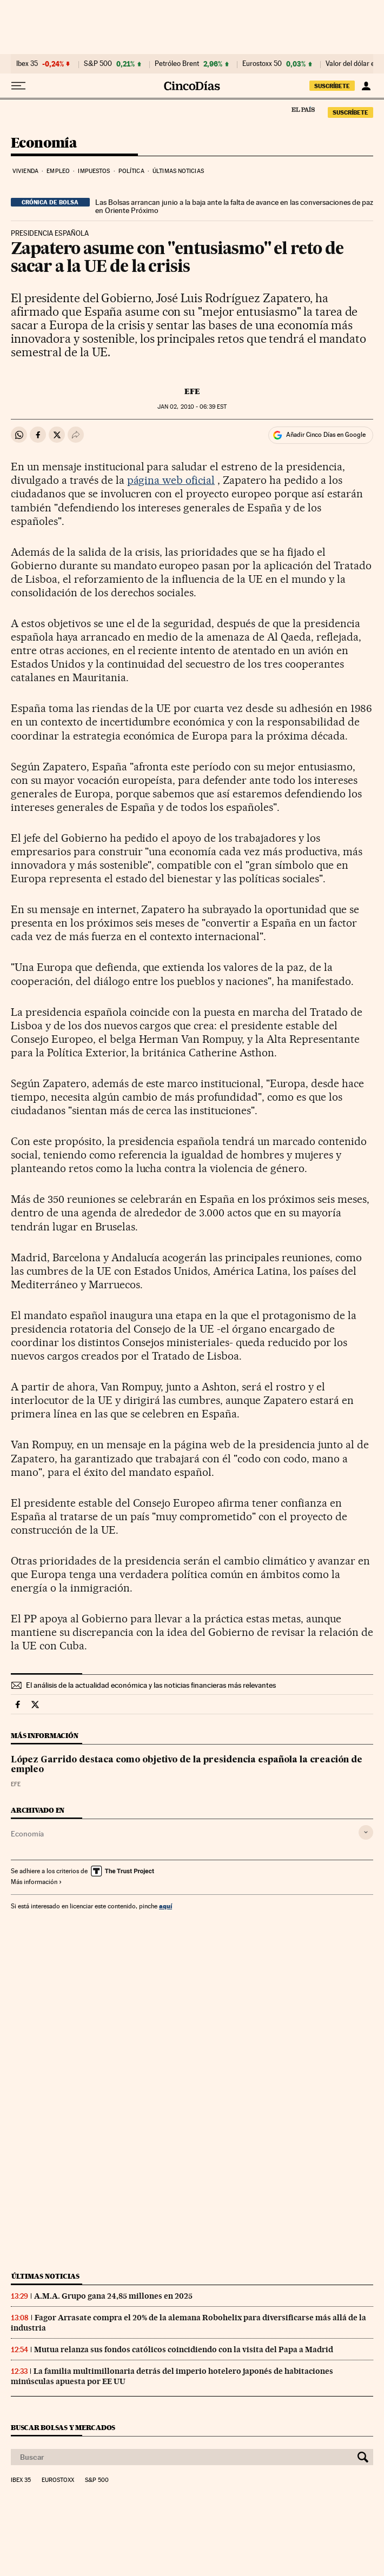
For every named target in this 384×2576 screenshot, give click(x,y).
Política (131, 171)
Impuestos (94, 171)
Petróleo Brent (177, 64)
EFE (192, 391)
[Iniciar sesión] (366, 86)
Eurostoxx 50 (262, 64)
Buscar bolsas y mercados (63, 2428)
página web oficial (171, 480)
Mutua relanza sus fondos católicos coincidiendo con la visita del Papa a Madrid (183, 2349)
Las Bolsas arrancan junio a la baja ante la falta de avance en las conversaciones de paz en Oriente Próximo (234, 206)
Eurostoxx (58, 2480)
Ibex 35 (27, 64)
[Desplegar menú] (18, 86)
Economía (44, 143)
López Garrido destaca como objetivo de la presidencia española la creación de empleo (186, 1765)
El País (302, 109)
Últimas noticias (178, 171)
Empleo (58, 171)
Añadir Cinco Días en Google (326, 434)
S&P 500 (98, 64)
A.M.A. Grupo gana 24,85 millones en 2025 (113, 2296)
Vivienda (25, 171)
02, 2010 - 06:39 (192, 406)
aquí (165, 1906)
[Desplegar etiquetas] (366, 1832)
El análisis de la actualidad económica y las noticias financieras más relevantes (151, 1685)
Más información (36, 1882)
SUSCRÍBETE (332, 86)
